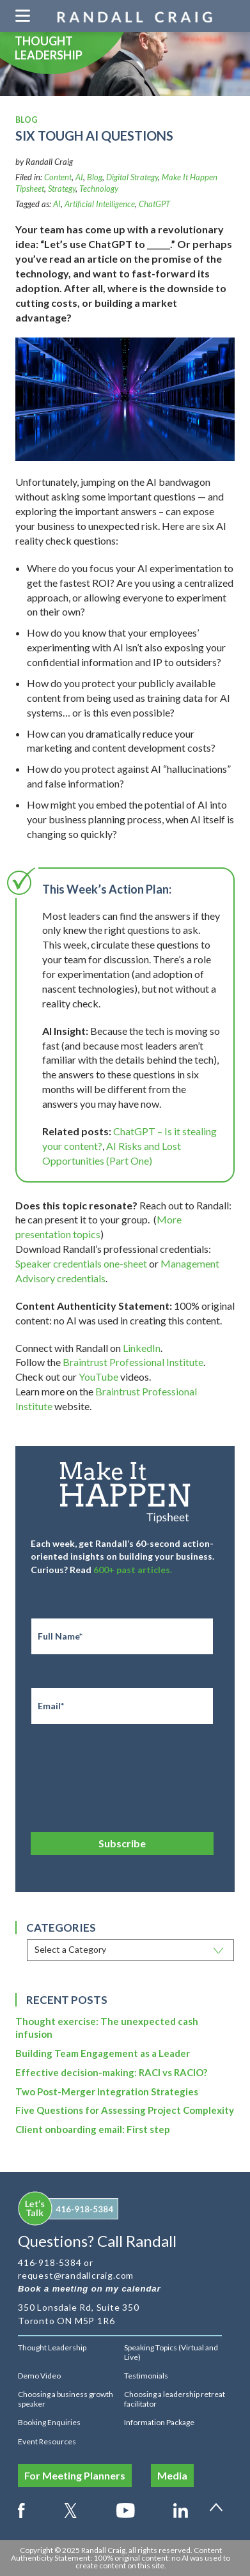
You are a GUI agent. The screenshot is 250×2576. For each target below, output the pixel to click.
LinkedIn (141, 1348)
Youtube (125, 2508)
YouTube (98, 1376)
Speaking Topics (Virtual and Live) (171, 2352)
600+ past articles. (132, 1569)
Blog (94, 177)
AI (79, 177)
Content (58, 177)
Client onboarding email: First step (92, 2129)
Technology (98, 188)
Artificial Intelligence (100, 204)
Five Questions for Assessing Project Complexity (124, 2110)
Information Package (159, 2422)
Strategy (61, 188)
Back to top (220, 2512)
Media (172, 2475)
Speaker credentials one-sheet (81, 1263)
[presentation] (128, 1774)
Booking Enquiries (49, 2422)
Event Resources (47, 2441)
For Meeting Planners (74, 2475)
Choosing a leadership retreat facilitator (174, 2398)
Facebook (21, 2508)
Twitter (70, 2508)
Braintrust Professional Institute (133, 1362)
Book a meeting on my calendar (89, 2288)
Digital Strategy (132, 177)
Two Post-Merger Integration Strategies (106, 2091)
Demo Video (39, 2375)
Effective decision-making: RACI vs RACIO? (111, 2072)
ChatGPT (154, 204)
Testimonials (146, 2375)
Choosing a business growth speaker (65, 2398)
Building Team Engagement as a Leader (102, 2053)
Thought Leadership (52, 2347)
